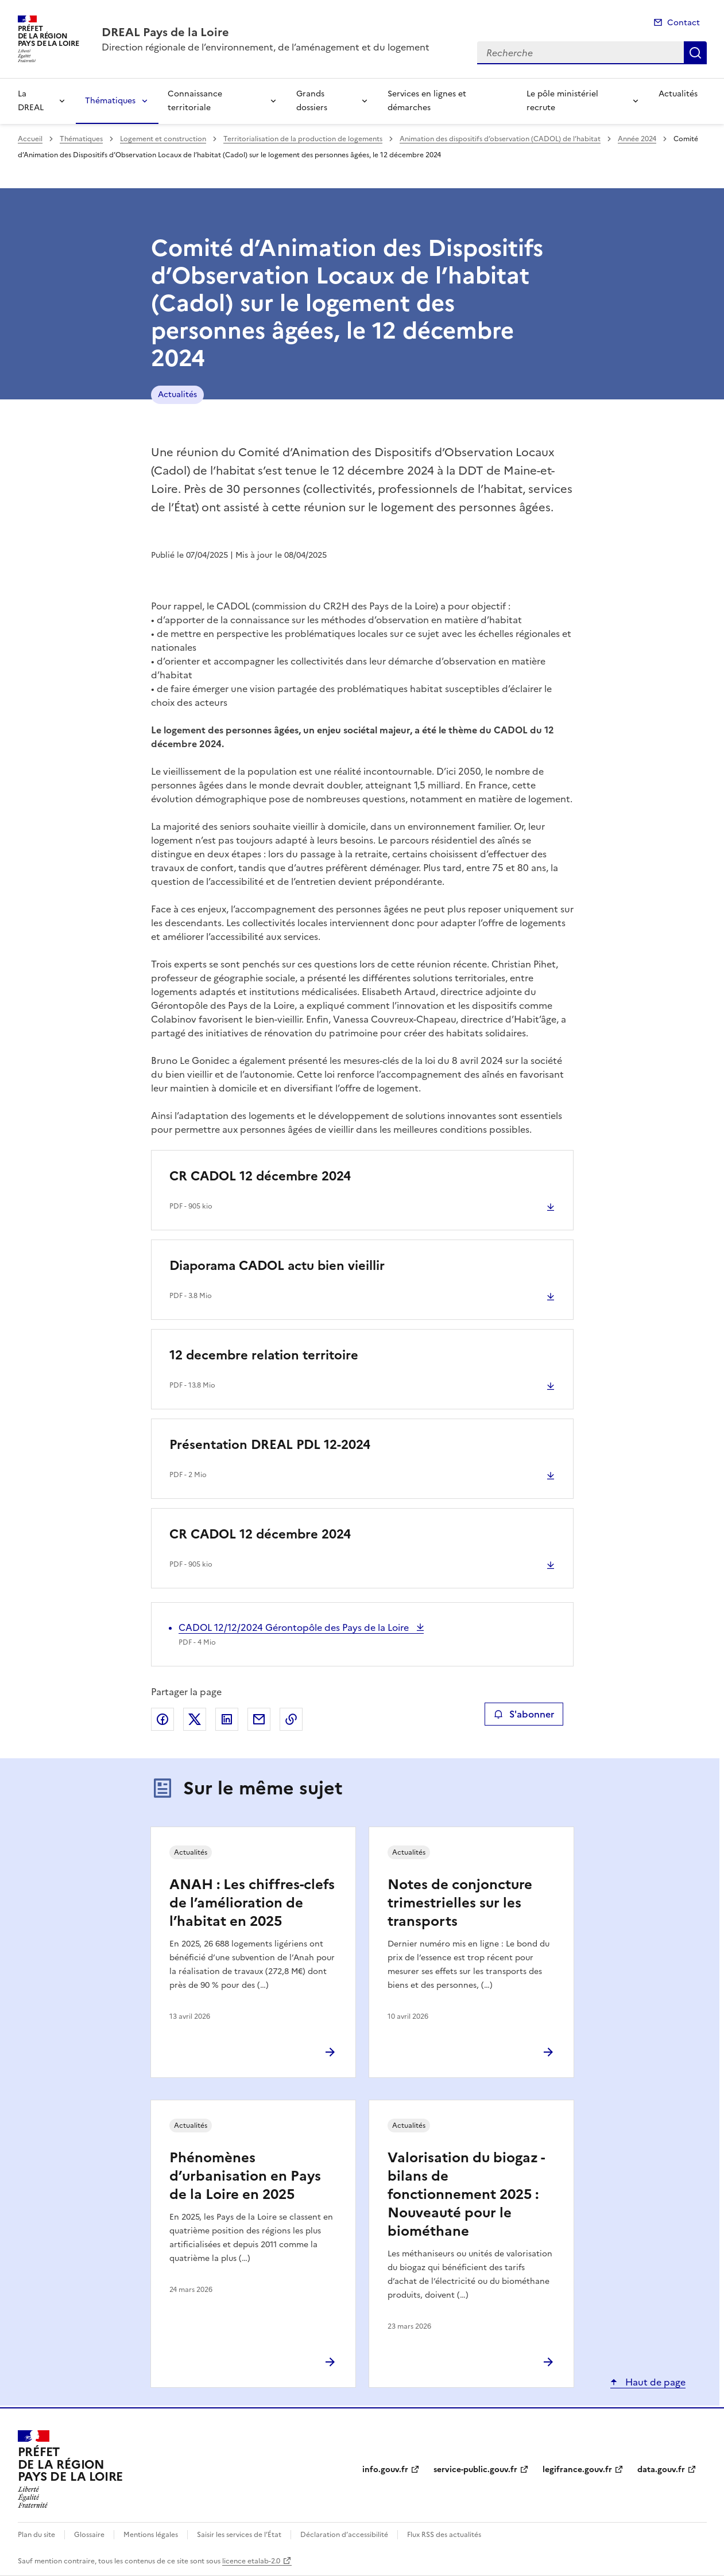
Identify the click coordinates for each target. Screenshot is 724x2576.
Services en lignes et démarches (427, 101)
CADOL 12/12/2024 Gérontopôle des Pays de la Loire (295, 1627)
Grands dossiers (311, 101)
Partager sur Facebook (162, 1719)
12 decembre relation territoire (263, 1355)
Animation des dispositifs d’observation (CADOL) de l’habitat (500, 139)
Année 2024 (637, 139)
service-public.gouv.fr (475, 2470)
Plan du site (36, 2535)
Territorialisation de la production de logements (302, 139)
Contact (683, 23)
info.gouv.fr (385, 2470)
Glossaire (89, 2535)
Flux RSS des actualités (444, 2535)
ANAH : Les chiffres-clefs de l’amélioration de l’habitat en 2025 (252, 1903)
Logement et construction (163, 139)
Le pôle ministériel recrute (562, 101)
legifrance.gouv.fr (577, 2470)
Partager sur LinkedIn (226, 1719)
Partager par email (258, 1719)
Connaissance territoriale (195, 101)
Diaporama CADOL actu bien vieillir (277, 1265)
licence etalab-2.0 (251, 2561)
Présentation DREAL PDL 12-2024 (269, 1444)
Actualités (678, 94)
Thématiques (110, 101)
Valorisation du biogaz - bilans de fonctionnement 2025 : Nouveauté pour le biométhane (466, 2194)
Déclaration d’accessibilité (344, 2535)
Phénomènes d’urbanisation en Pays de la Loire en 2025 (245, 2176)
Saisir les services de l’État (239, 2535)
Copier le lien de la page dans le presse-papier (291, 1719)
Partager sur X (194, 1719)
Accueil (30, 139)
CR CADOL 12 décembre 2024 (260, 1176)
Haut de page (654, 2382)
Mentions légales (150, 2535)
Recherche (695, 52)
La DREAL (31, 101)
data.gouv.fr (661, 2470)
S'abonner (524, 1714)
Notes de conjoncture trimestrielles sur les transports (460, 1903)
